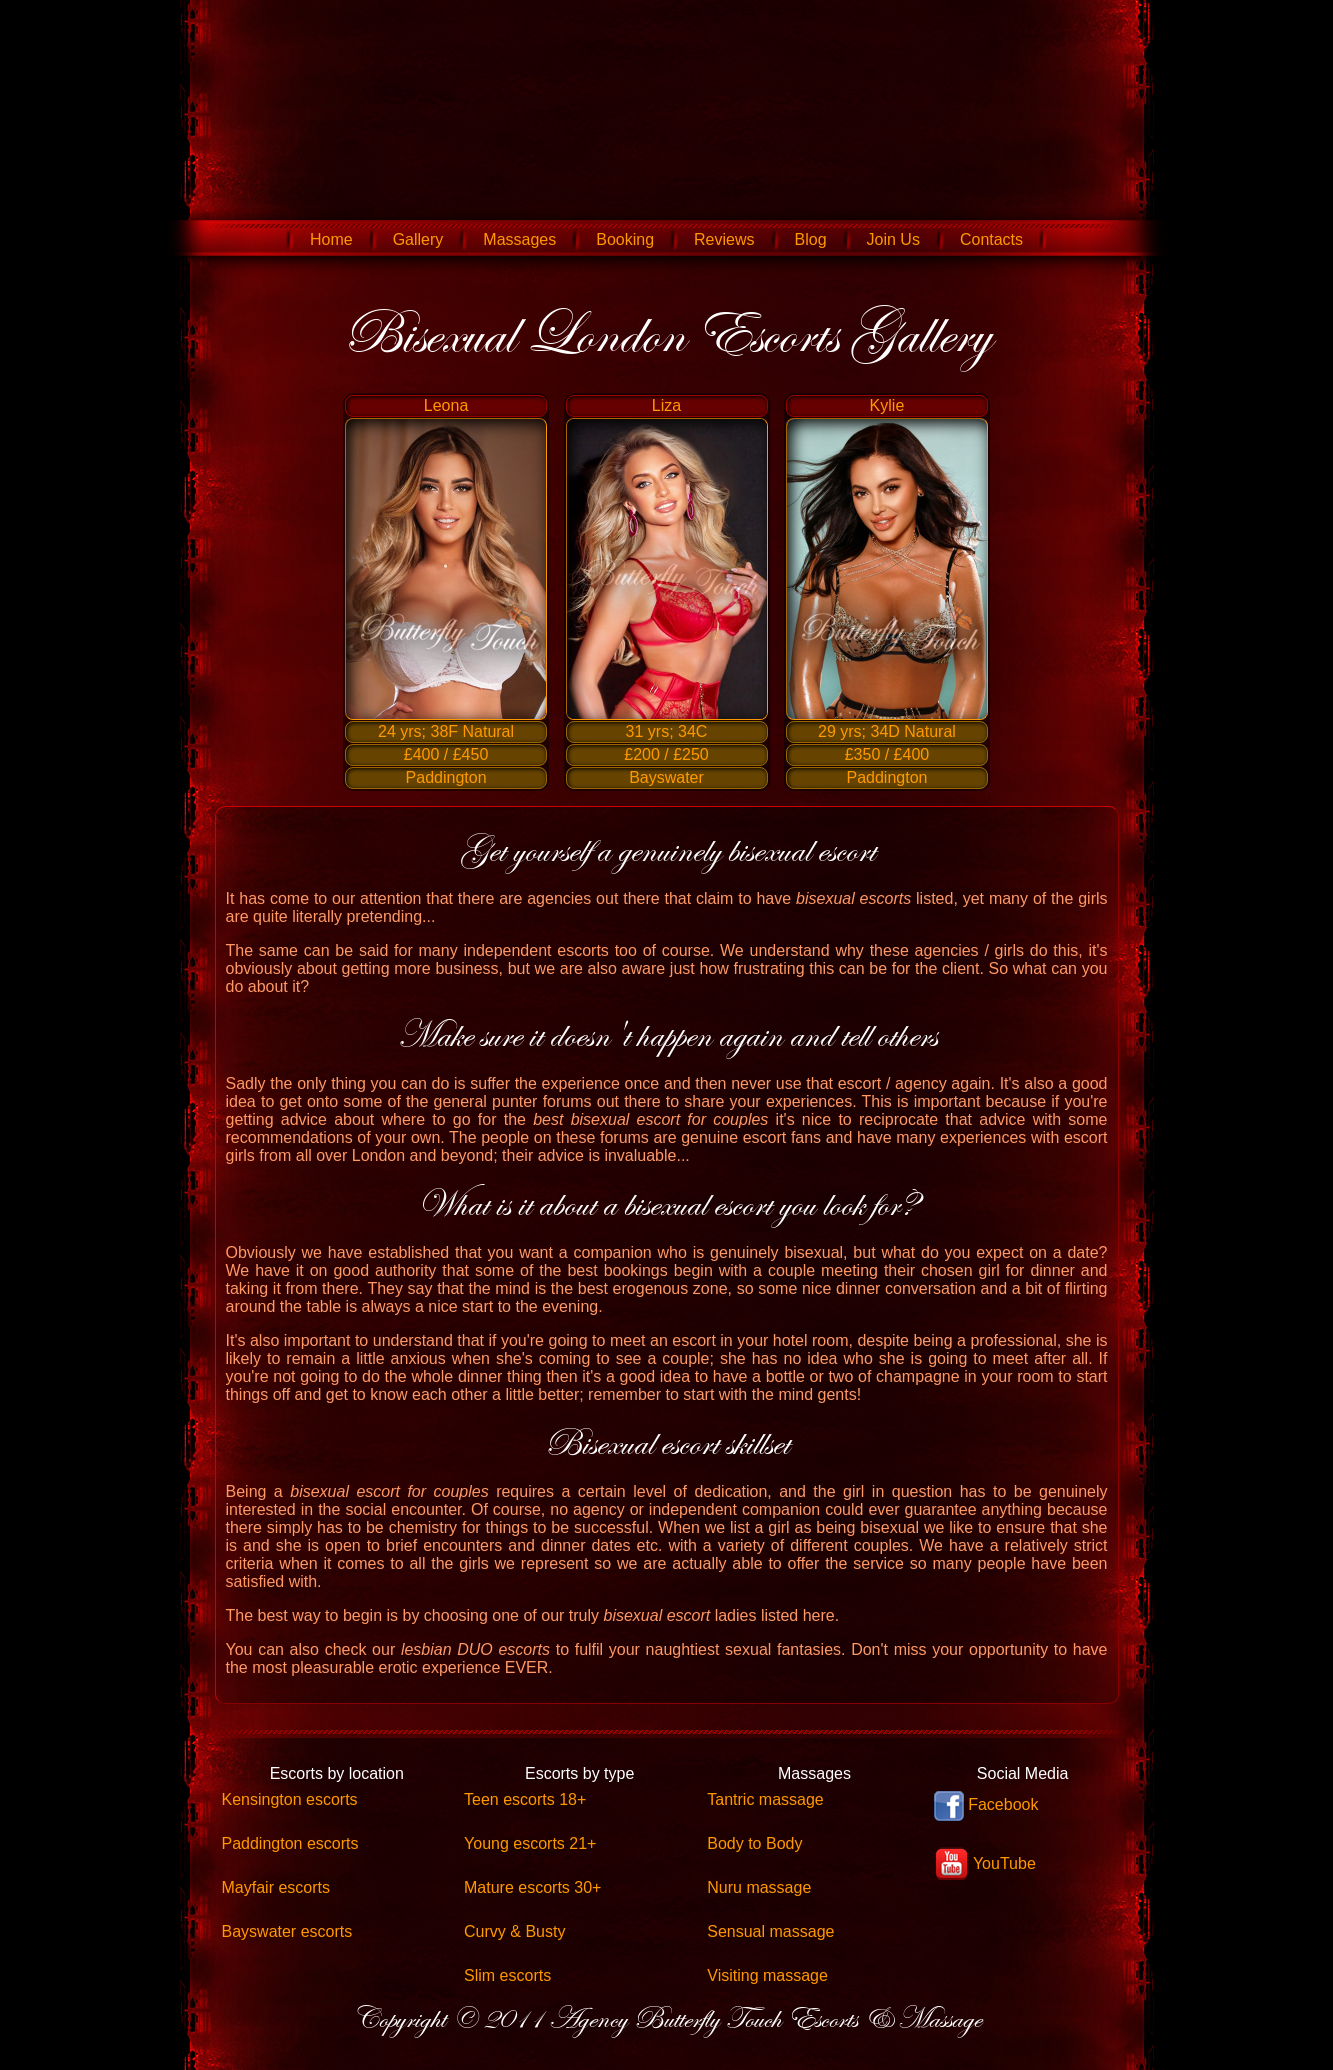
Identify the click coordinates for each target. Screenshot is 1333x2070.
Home (331, 239)
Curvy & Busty (514, 1931)
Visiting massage (767, 1975)
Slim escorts (507, 1975)
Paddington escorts (290, 1843)
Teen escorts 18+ (525, 1799)
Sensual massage (770, 1931)
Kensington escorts (290, 1799)
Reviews (724, 239)
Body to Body (754, 1843)
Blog (811, 239)
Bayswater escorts (287, 1931)
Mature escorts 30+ (532, 1887)
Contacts (991, 239)
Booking (625, 239)
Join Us (893, 239)
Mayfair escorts (276, 1887)
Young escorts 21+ (530, 1843)
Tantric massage (765, 1799)
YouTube (985, 1864)
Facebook (986, 1806)
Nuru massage (759, 1887)
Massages (519, 239)
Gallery (418, 239)
